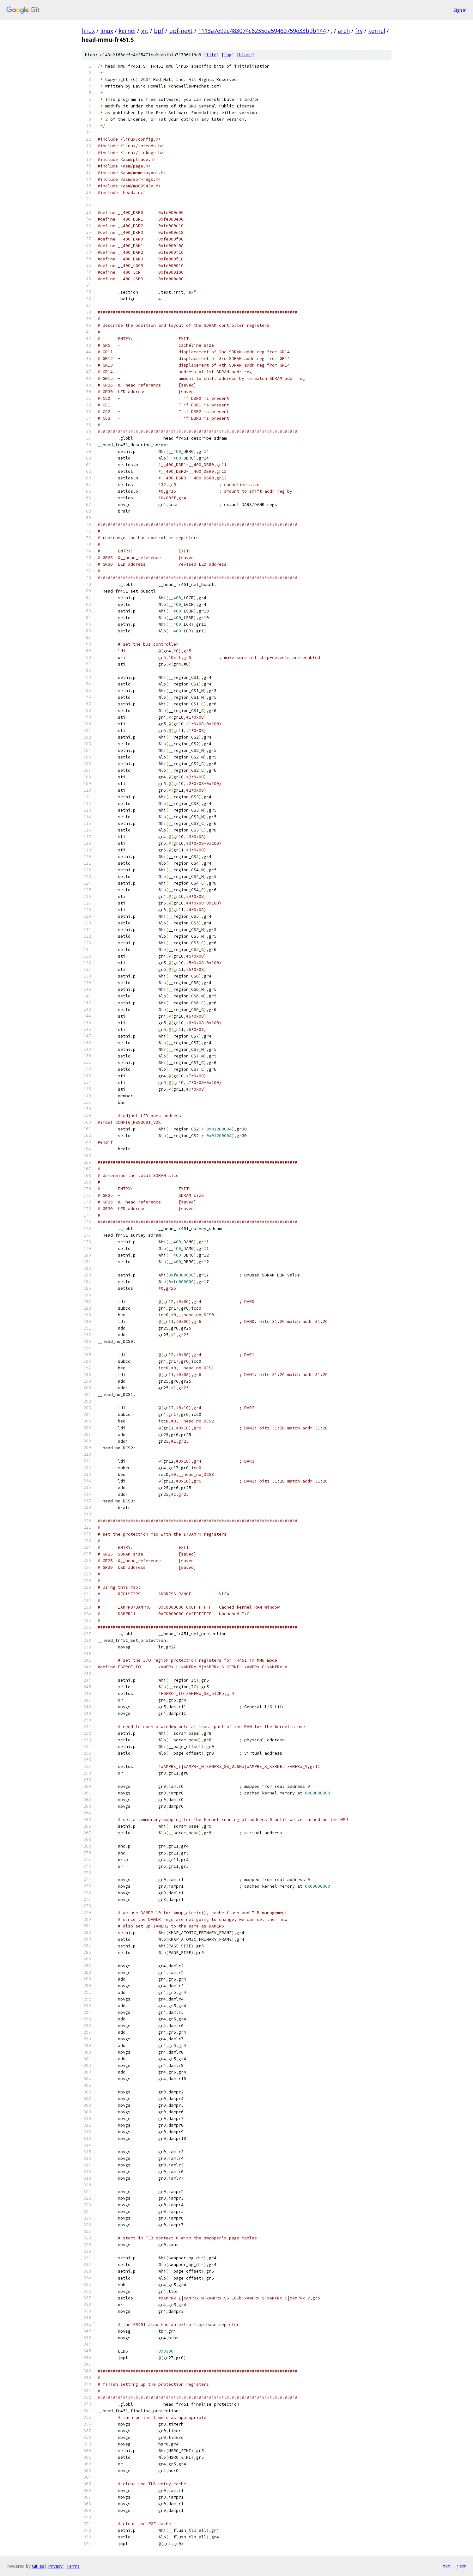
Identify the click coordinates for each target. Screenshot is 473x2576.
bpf (159, 30)
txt (446, 2566)
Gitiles (38, 2566)
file (211, 55)
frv (359, 30)
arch (344, 30)
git (145, 30)
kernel (127, 30)
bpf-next (181, 30)
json (462, 2566)
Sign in (460, 10)
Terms (73, 2566)
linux (88, 30)
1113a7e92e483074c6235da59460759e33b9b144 (262, 30)
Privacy (55, 2566)
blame (245, 55)
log (228, 55)
